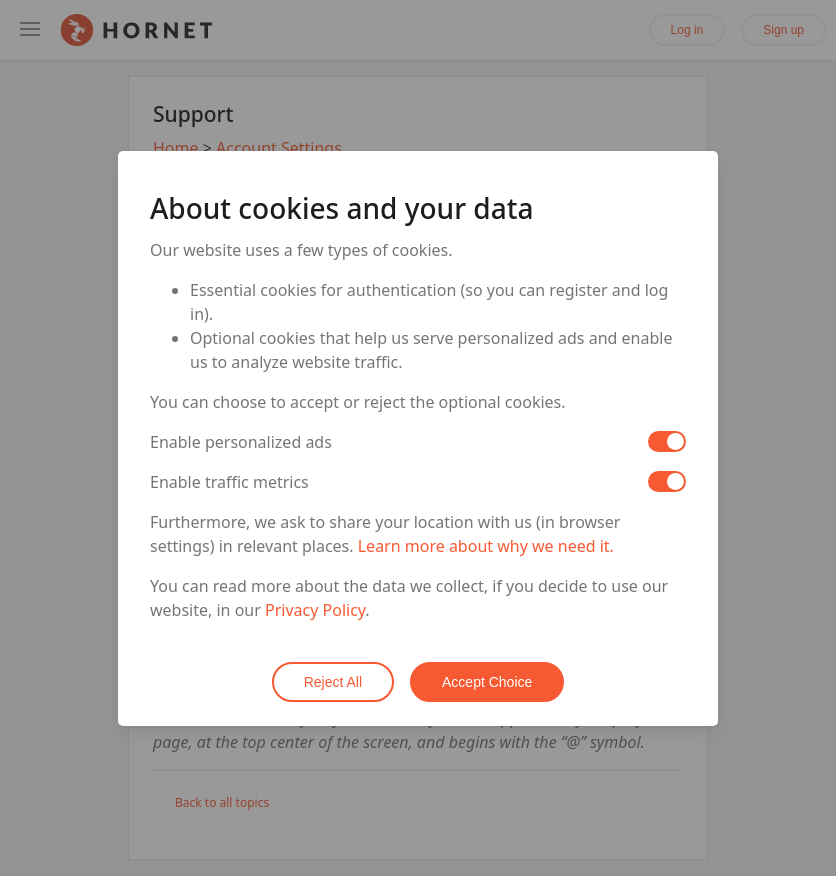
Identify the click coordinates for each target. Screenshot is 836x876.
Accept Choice (487, 682)
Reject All (333, 682)
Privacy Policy (315, 610)
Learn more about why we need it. (486, 546)
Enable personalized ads (241, 442)
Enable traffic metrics (229, 482)
